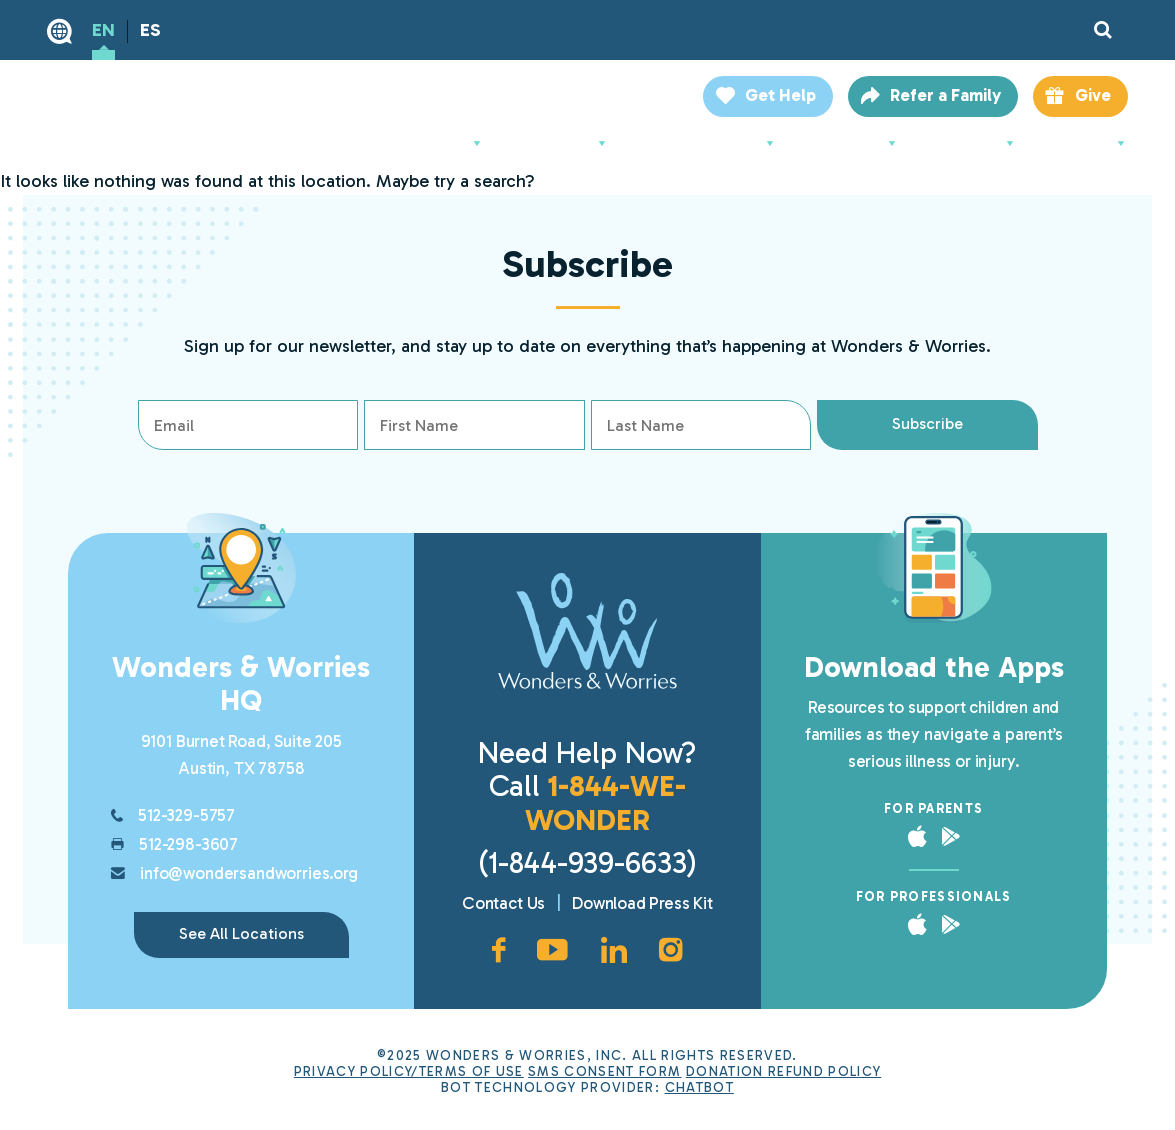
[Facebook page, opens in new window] (498, 950)
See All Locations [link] (241, 933)
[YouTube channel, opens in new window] (552, 950)
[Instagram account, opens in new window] (671, 950)
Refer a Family (945, 95)
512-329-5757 (186, 815)
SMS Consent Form (604, 1071)
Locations (1085, 143)
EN (103, 30)
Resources (970, 143)
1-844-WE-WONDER (605, 802)
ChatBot (699, 1087)
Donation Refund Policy (783, 1071)
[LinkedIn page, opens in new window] (614, 950)
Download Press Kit (642, 903)
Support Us (850, 143)
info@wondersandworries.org (249, 873)
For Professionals (705, 143)
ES (150, 30)
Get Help (780, 95)
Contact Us (503, 903)
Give (1093, 95)
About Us (442, 143)
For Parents (559, 143)
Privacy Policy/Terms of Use (409, 1071)
